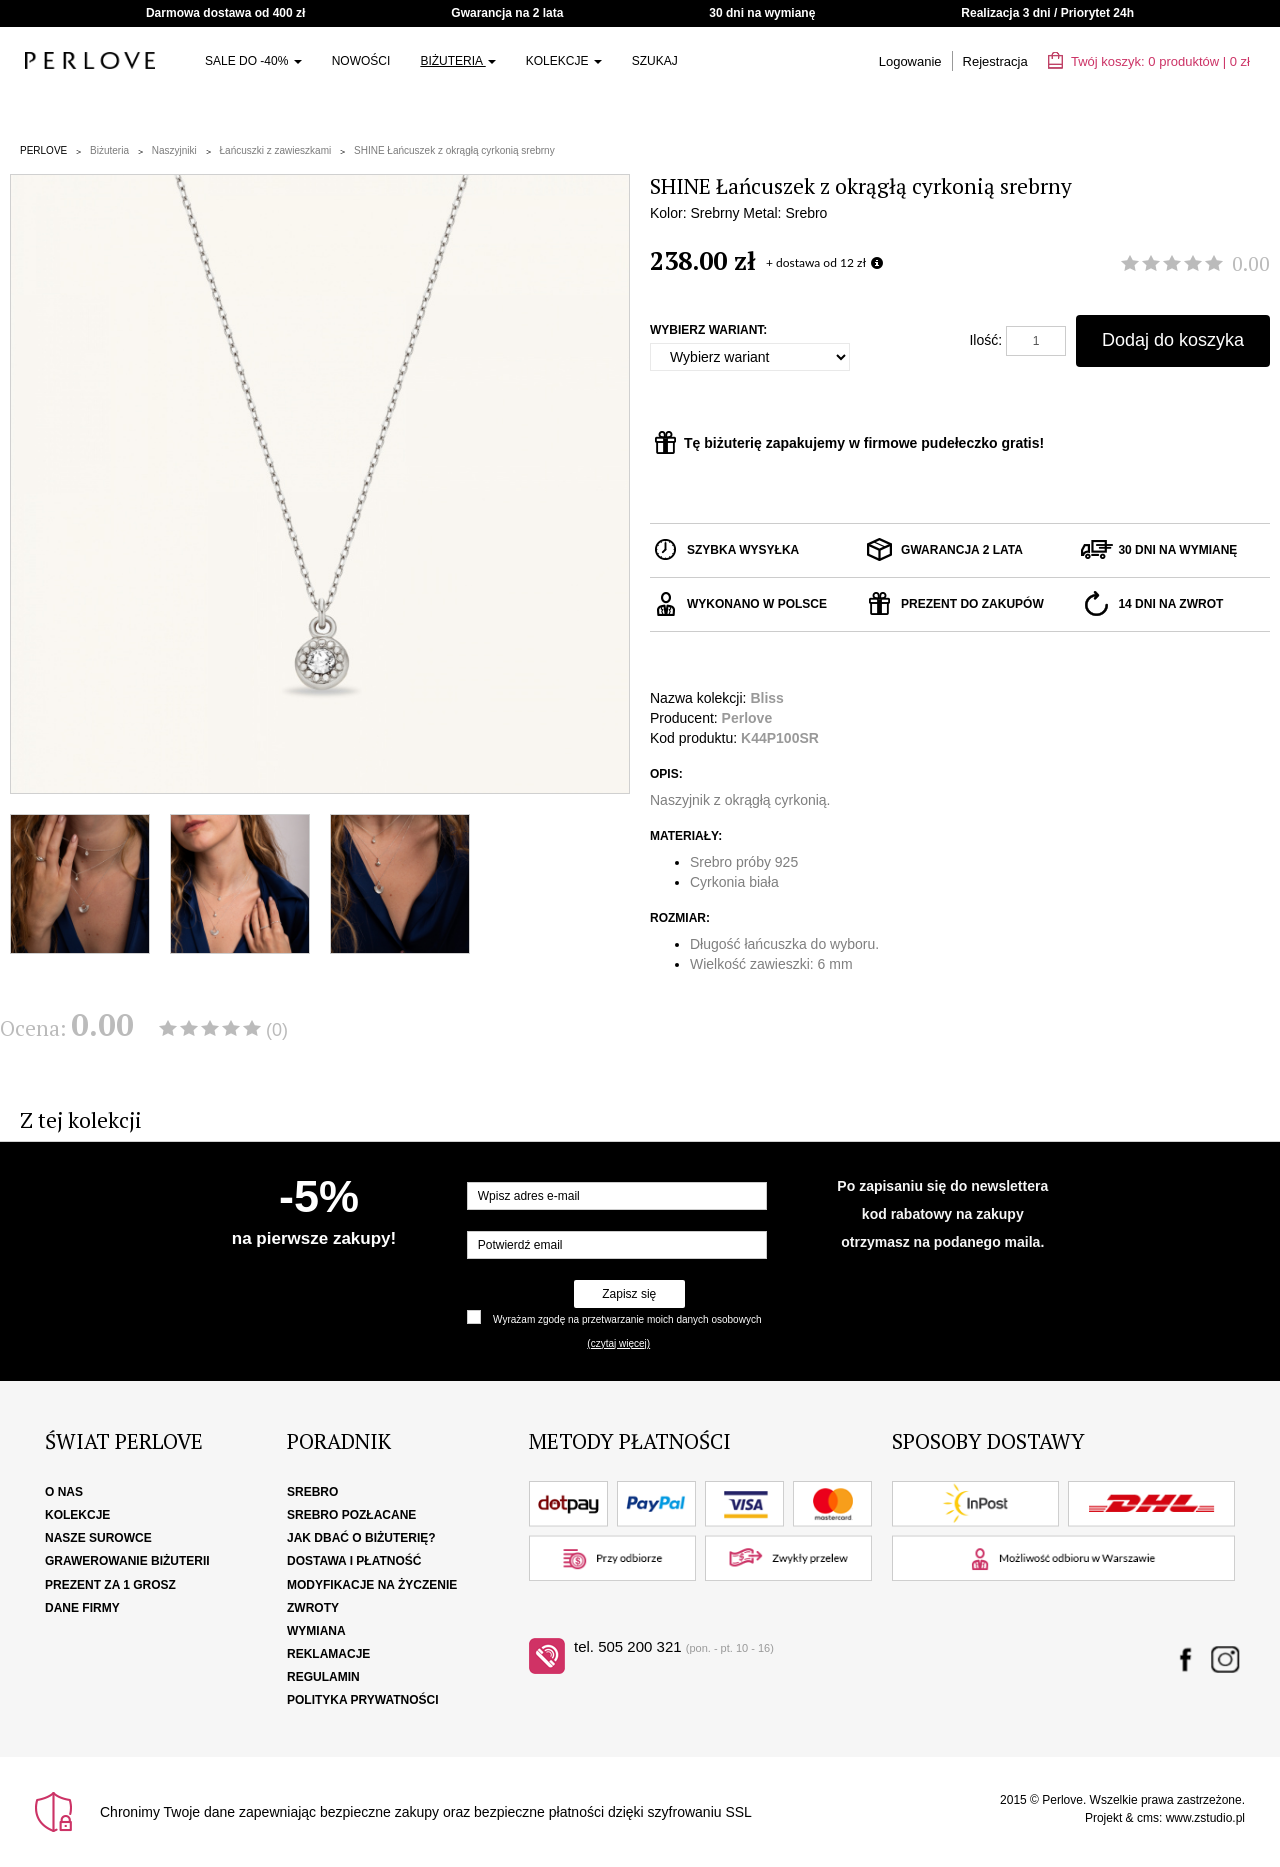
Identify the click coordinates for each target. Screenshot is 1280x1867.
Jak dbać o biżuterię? (361, 1538)
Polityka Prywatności (363, 1700)
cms (1148, 1818)
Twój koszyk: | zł (1149, 61)
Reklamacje (328, 1654)
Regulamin (323, 1677)
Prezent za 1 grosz (110, 1585)
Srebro (312, 1492)
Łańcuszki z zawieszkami (276, 150)
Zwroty (313, 1608)
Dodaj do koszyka (1173, 340)
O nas (64, 1492)
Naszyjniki (174, 150)
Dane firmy (82, 1608)
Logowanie (910, 61)
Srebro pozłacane (351, 1515)
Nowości (361, 61)
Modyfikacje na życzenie (372, 1585)
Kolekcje (564, 61)
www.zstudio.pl (1205, 1818)
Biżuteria (457, 61)
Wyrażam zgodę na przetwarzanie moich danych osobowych (627, 1319)
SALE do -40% (253, 61)
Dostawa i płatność (354, 1561)
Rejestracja (995, 61)
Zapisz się (629, 1294)
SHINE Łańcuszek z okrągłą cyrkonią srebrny (454, 150)
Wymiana (316, 1631)
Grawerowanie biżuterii (127, 1561)
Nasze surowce (98, 1538)
